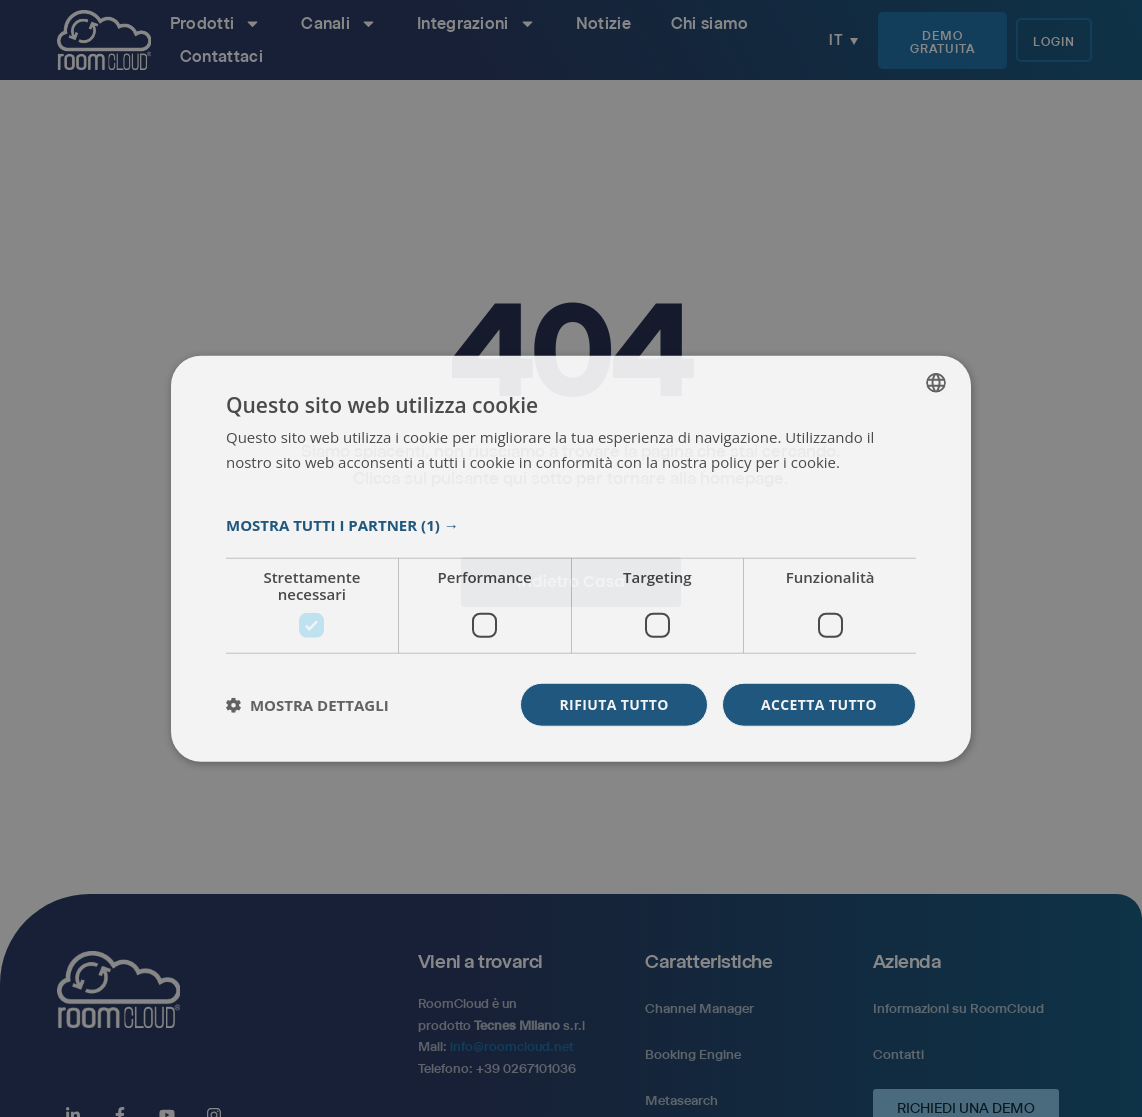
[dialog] (571, 558)
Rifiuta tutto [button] (613, 704)
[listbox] (936, 382)
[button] (571, 525)
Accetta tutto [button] (819, 704)
